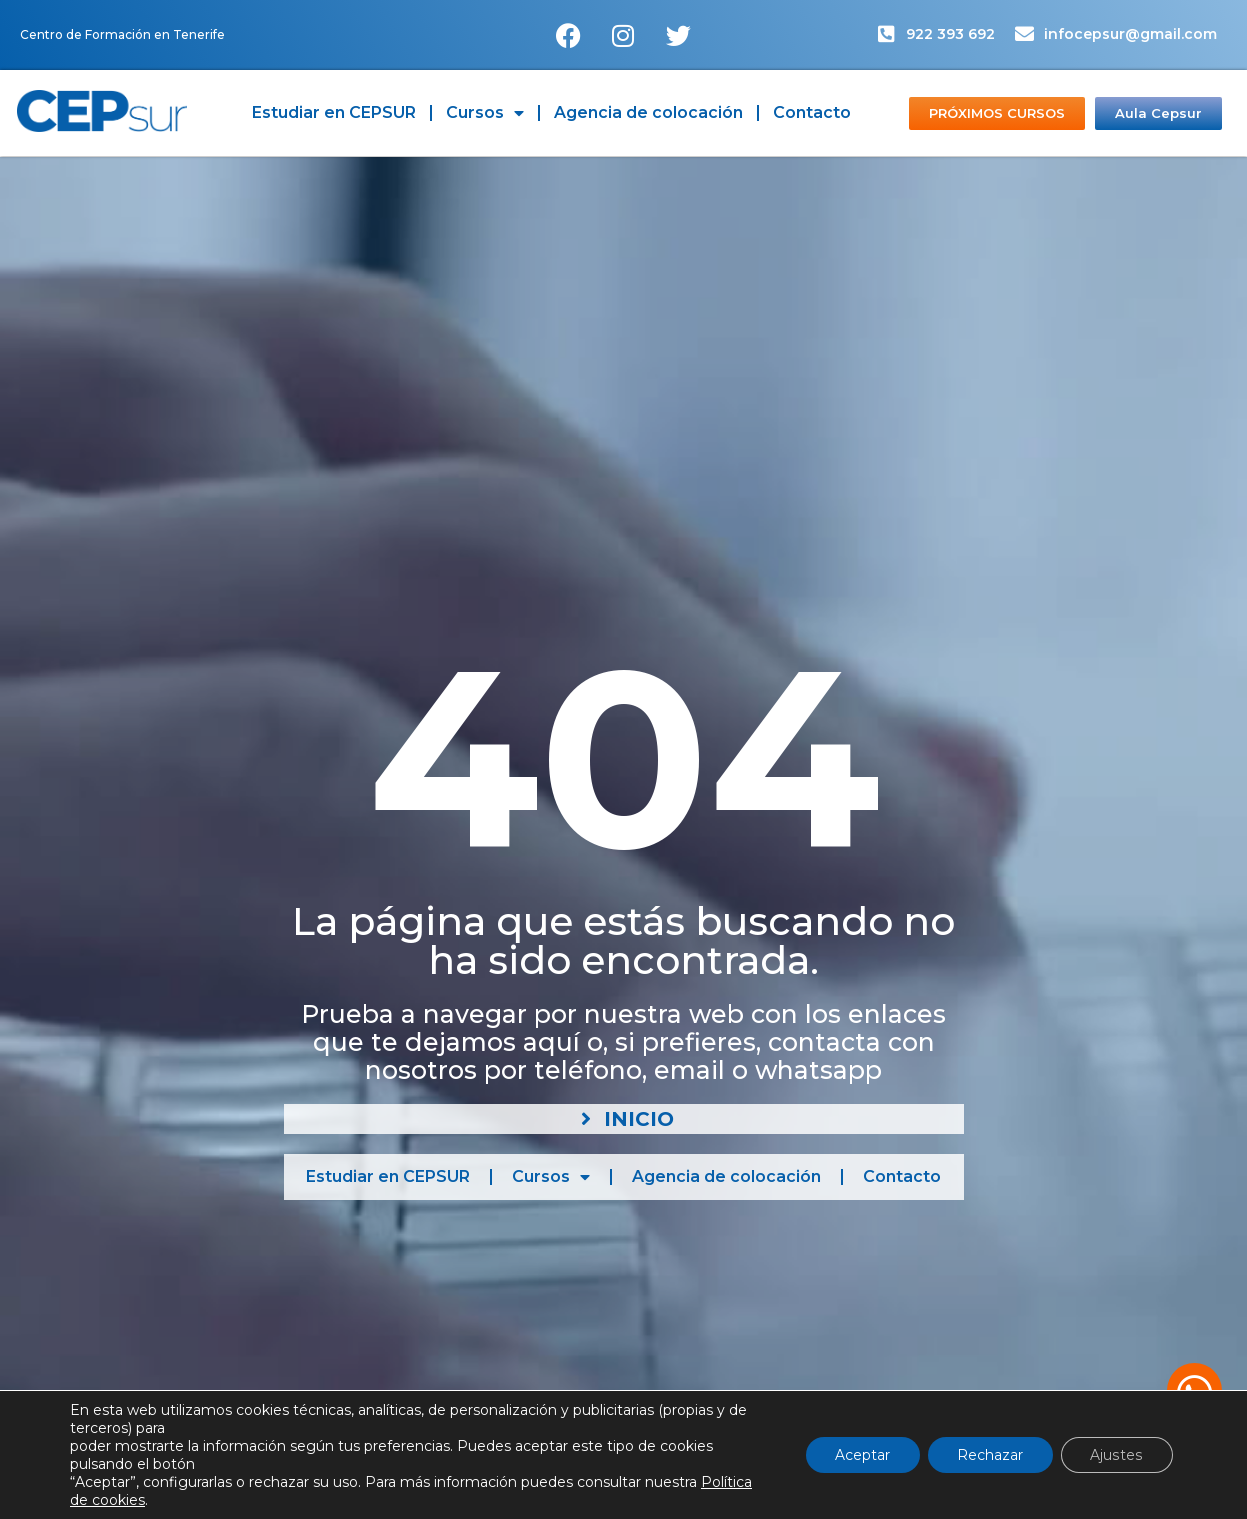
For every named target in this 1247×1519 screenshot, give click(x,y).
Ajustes (1117, 1455)
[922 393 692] (886, 33)
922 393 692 (950, 34)
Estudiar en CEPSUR (334, 112)
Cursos (485, 113)
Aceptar (862, 1455)
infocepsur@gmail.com (1130, 34)
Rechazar (991, 1455)
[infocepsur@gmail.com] (1024, 33)
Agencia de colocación (648, 112)
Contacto (812, 112)
